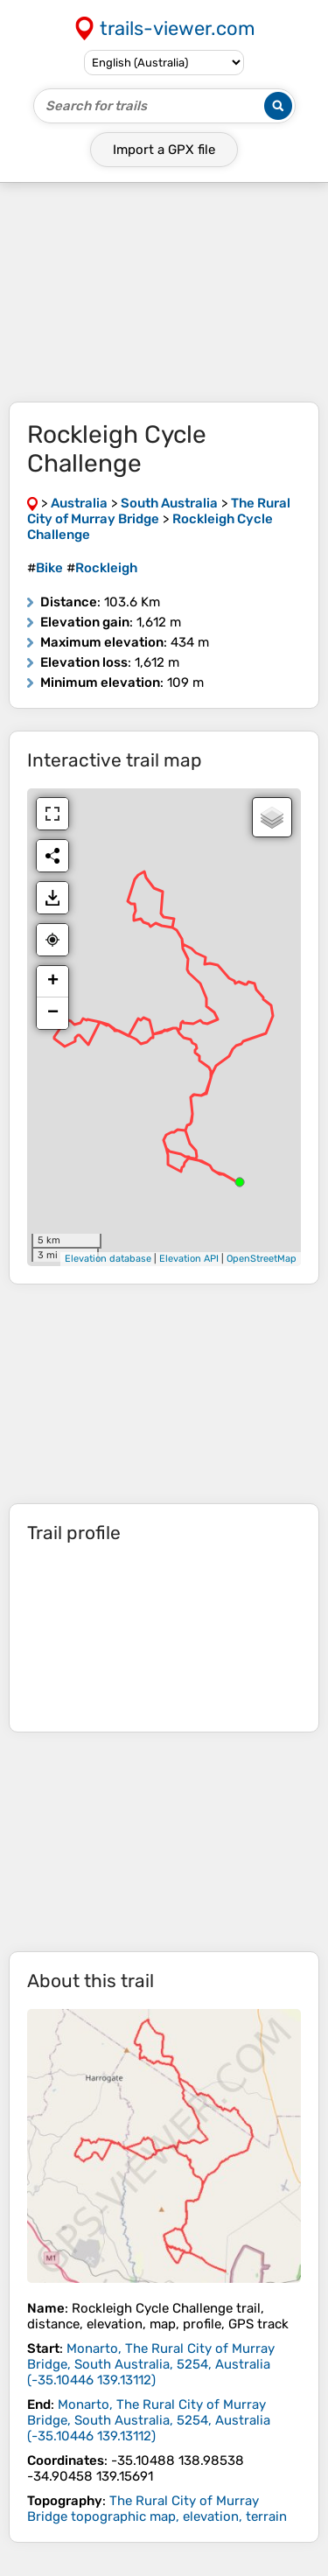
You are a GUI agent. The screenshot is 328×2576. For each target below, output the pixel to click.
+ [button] (53, 982)
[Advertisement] (164, 292)
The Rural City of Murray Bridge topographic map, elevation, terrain (157, 2508)
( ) (151, 2364)
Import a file (164, 150)
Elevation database (108, 1258)
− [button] (53, 1013)
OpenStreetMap (262, 1258)
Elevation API (189, 1258)
